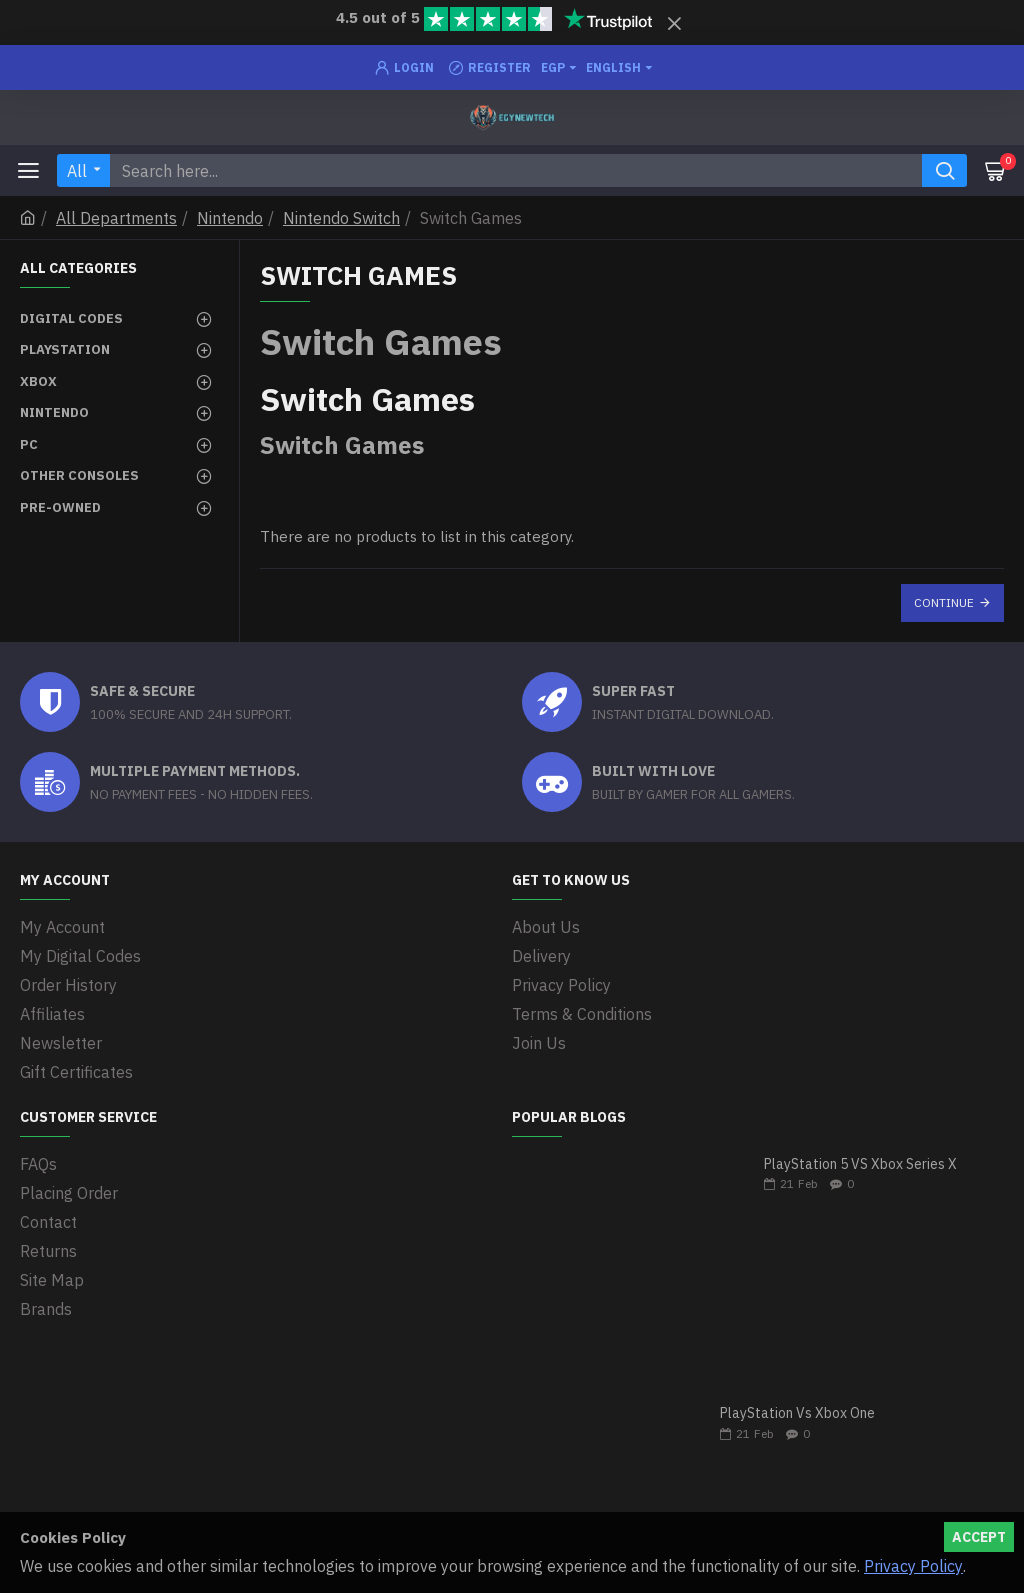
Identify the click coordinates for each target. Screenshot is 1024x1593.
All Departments (116, 218)
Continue (944, 602)
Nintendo (230, 218)
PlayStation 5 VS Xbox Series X (860, 1164)
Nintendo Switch (341, 218)
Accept (979, 1537)
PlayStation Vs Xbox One (797, 1413)
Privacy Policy (913, 1566)
